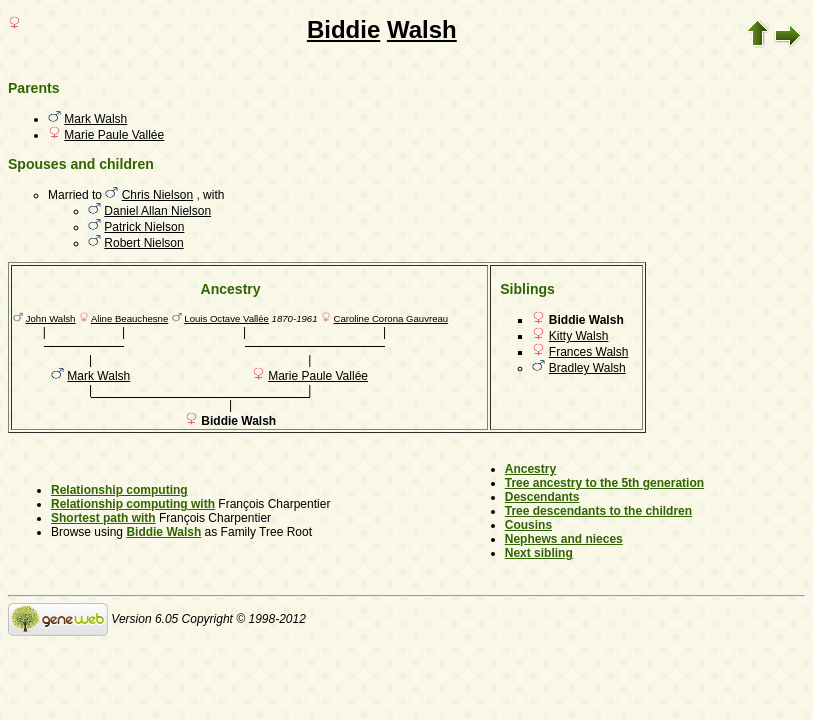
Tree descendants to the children (598, 511)
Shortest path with (103, 518)
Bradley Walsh (587, 368)
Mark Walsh (95, 119)
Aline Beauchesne (129, 318)
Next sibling (539, 553)
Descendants (542, 497)
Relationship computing (119, 490)
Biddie (343, 29)
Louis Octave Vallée (226, 318)
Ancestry (530, 469)
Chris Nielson (157, 195)
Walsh (422, 29)
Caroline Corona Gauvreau (391, 318)
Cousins (528, 525)
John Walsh (51, 318)
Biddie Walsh (163, 532)
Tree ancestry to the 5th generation (604, 483)
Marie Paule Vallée (114, 135)
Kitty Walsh (579, 336)
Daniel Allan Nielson (157, 211)
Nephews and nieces (564, 539)
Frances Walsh (589, 352)
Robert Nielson (143, 243)
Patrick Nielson (144, 227)
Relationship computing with (133, 504)
